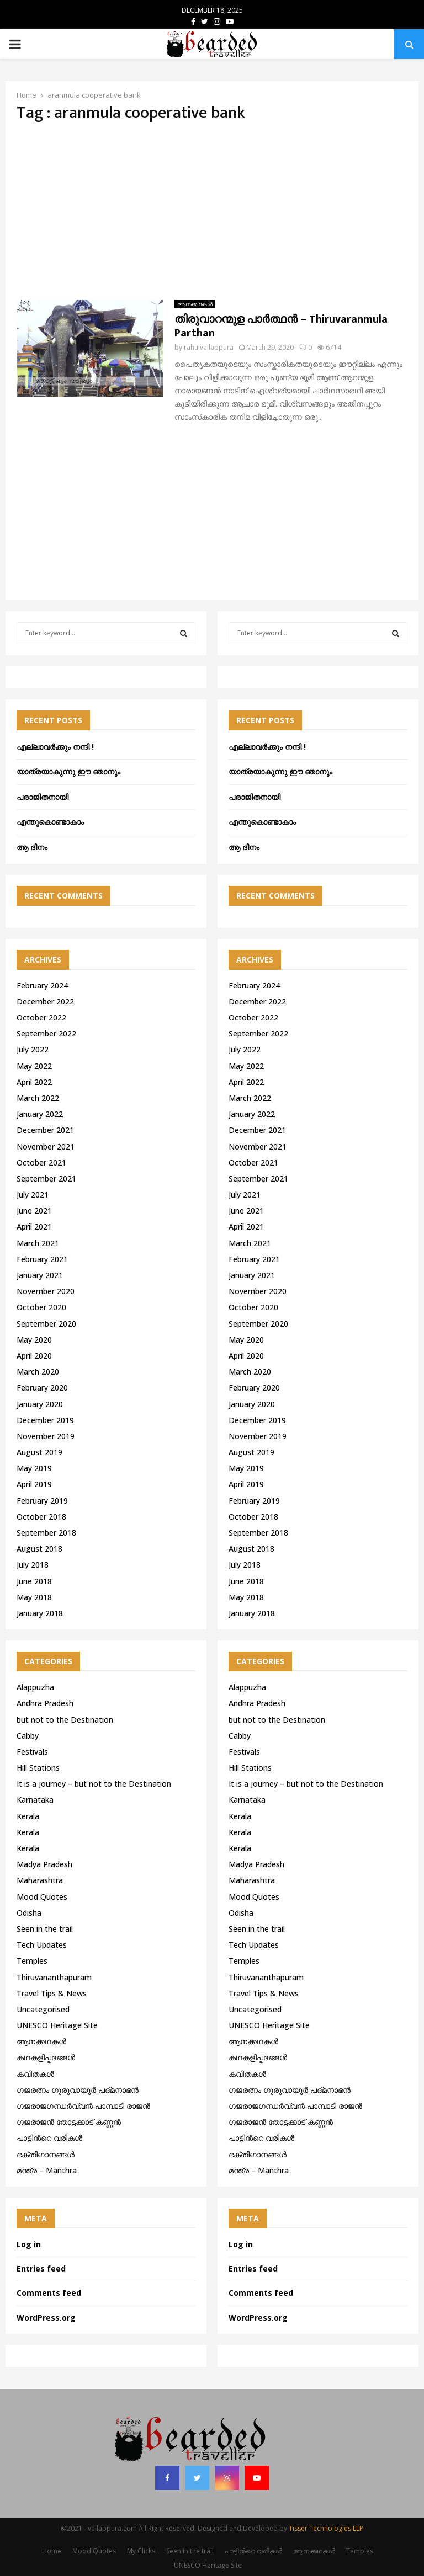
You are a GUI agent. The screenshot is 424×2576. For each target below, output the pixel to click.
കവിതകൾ (35, 2074)
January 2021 (40, 1275)
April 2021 (34, 1226)
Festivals (32, 1751)
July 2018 (33, 1564)
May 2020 (34, 1339)
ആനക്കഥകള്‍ (195, 304)
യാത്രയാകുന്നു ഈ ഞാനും (68, 771)
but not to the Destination (65, 1719)
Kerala (28, 1816)
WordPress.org (46, 2317)
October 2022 (41, 1017)
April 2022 (34, 1082)
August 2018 (39, 1548)
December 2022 (45, 1001)
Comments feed (49, 2293)
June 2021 (34, 1210)
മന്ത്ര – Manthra (47, 2170)
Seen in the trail (45, 1928)
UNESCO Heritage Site (57, 2025)
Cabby (28, 1735)
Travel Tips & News (52, 1993)
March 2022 (38, 1098)
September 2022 (46, 1033)
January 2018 (40, 1613)
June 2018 (34, 1581)
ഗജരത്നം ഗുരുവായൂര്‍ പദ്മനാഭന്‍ (78, 2090)
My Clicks (141, 2551)
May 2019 (34, 1468)
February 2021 (42, 1259)
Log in (29, 2244)
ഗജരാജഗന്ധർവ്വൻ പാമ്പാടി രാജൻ (83, 2106)
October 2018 (41, 1516)
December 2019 (45, 1420)
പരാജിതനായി (42, 797)
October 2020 (41, 1307)
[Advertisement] (212, 211)
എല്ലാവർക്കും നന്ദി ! (55, 746)
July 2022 (33, 1049)
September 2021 (46, 1178)
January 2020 (40, 1404)
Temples (32, 1960)
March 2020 (38, 1371)
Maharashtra (40, 1880)
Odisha (29, 1912)
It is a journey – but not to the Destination (94, 1783)
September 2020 (46, 1323)
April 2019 (34, 1484)
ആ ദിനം (32, 847)
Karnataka (35, 1799)
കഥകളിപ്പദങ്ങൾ (46, 2057)
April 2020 (34, 1355)
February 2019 (42, 1500)
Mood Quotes (42, 1896)
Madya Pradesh (44, 1864)
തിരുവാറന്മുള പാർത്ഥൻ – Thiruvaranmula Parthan (281, 326)
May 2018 (34, 1597)
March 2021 (38, 1243)
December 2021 (45, 1130)
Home (51, 2551)
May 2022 (34, 1066)
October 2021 (41, 1162)
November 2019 (46, 1436)
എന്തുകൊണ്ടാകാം (50, 821)
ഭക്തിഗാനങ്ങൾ (46, 2154)
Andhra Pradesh (45, 1703)
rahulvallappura (209, 347)
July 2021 (33, 1194)
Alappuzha (35, 1687)
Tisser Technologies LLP (326, 2528)
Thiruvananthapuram (54, 1977)
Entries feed (41, 2268)
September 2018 (46, 1532)
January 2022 (40, 1114)
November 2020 (46, 1291)
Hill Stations (38, 1767)
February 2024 (42, 985)
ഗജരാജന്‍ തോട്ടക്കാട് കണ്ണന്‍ (69, 2122)
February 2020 (42, 1387)
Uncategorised (43, 2009)
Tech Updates (42, 1944)
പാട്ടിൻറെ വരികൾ (49, 2138)
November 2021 (46, 1146)
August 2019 (39, 1452)
